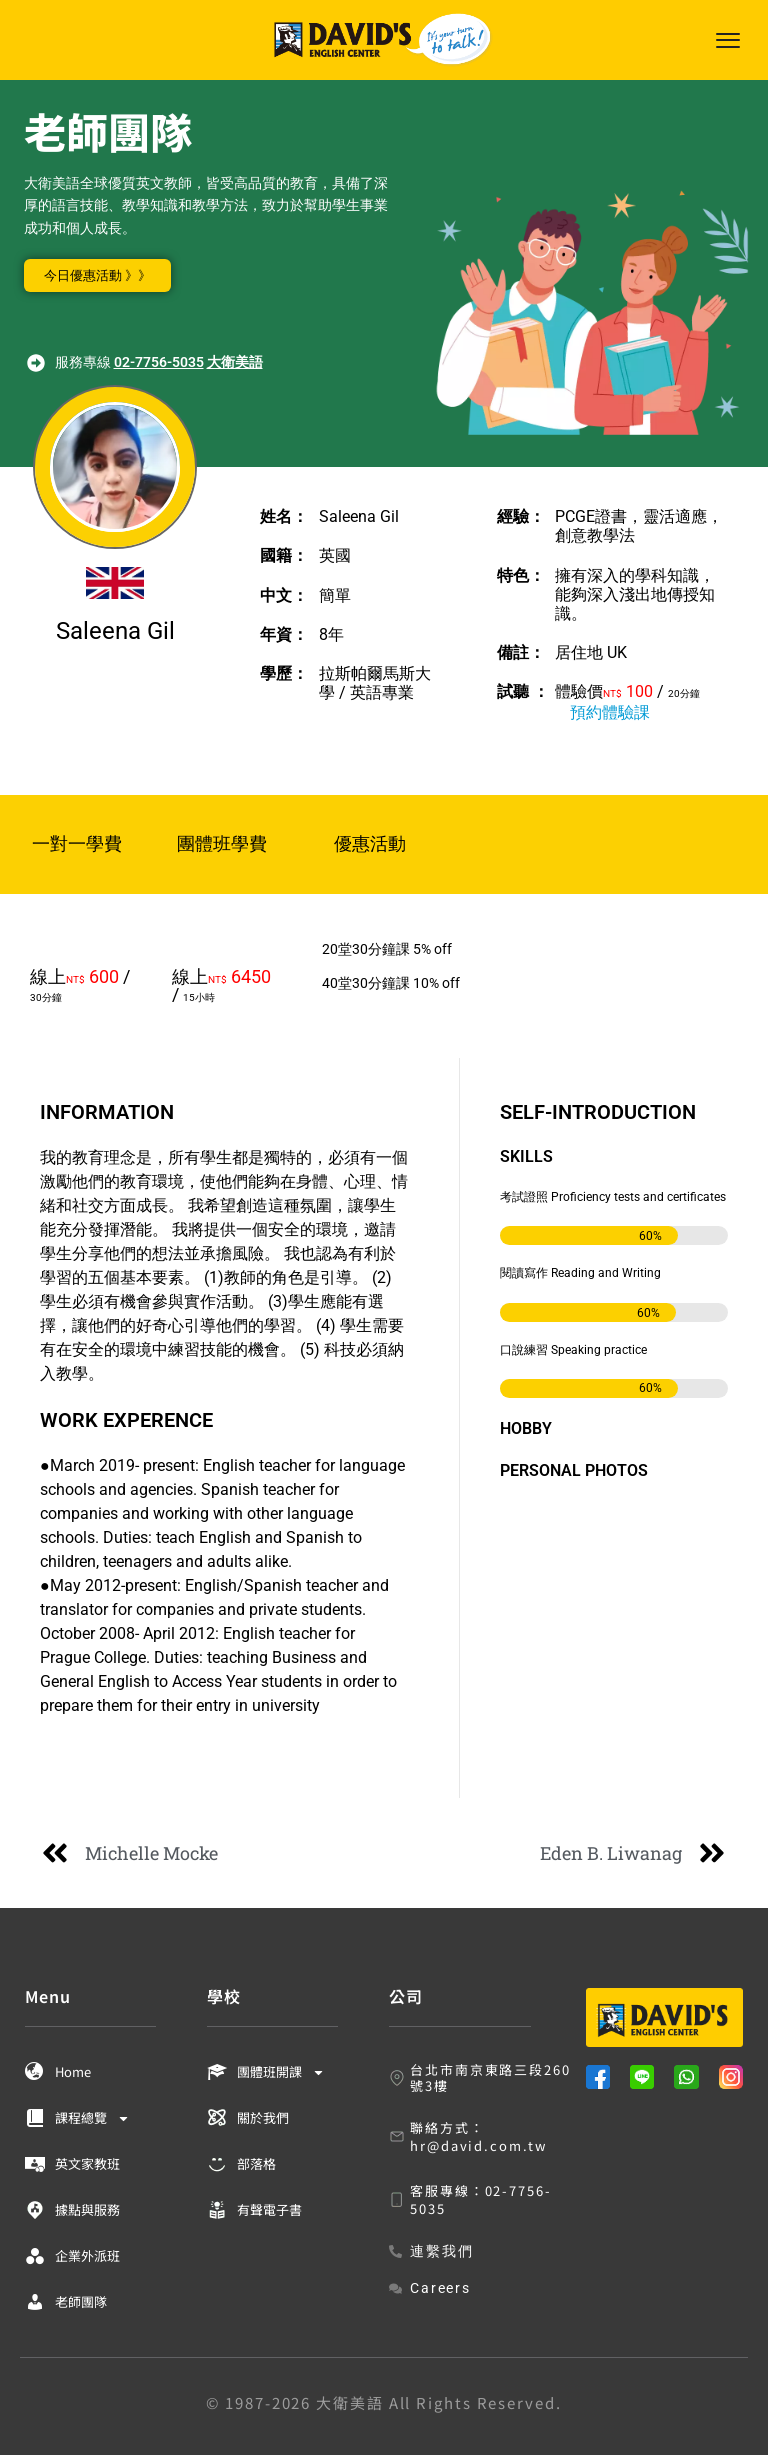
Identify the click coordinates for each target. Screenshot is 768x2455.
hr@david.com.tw (478, 2145)
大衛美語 (235, 362)
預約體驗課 (610, 712)
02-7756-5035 (159, 362)
